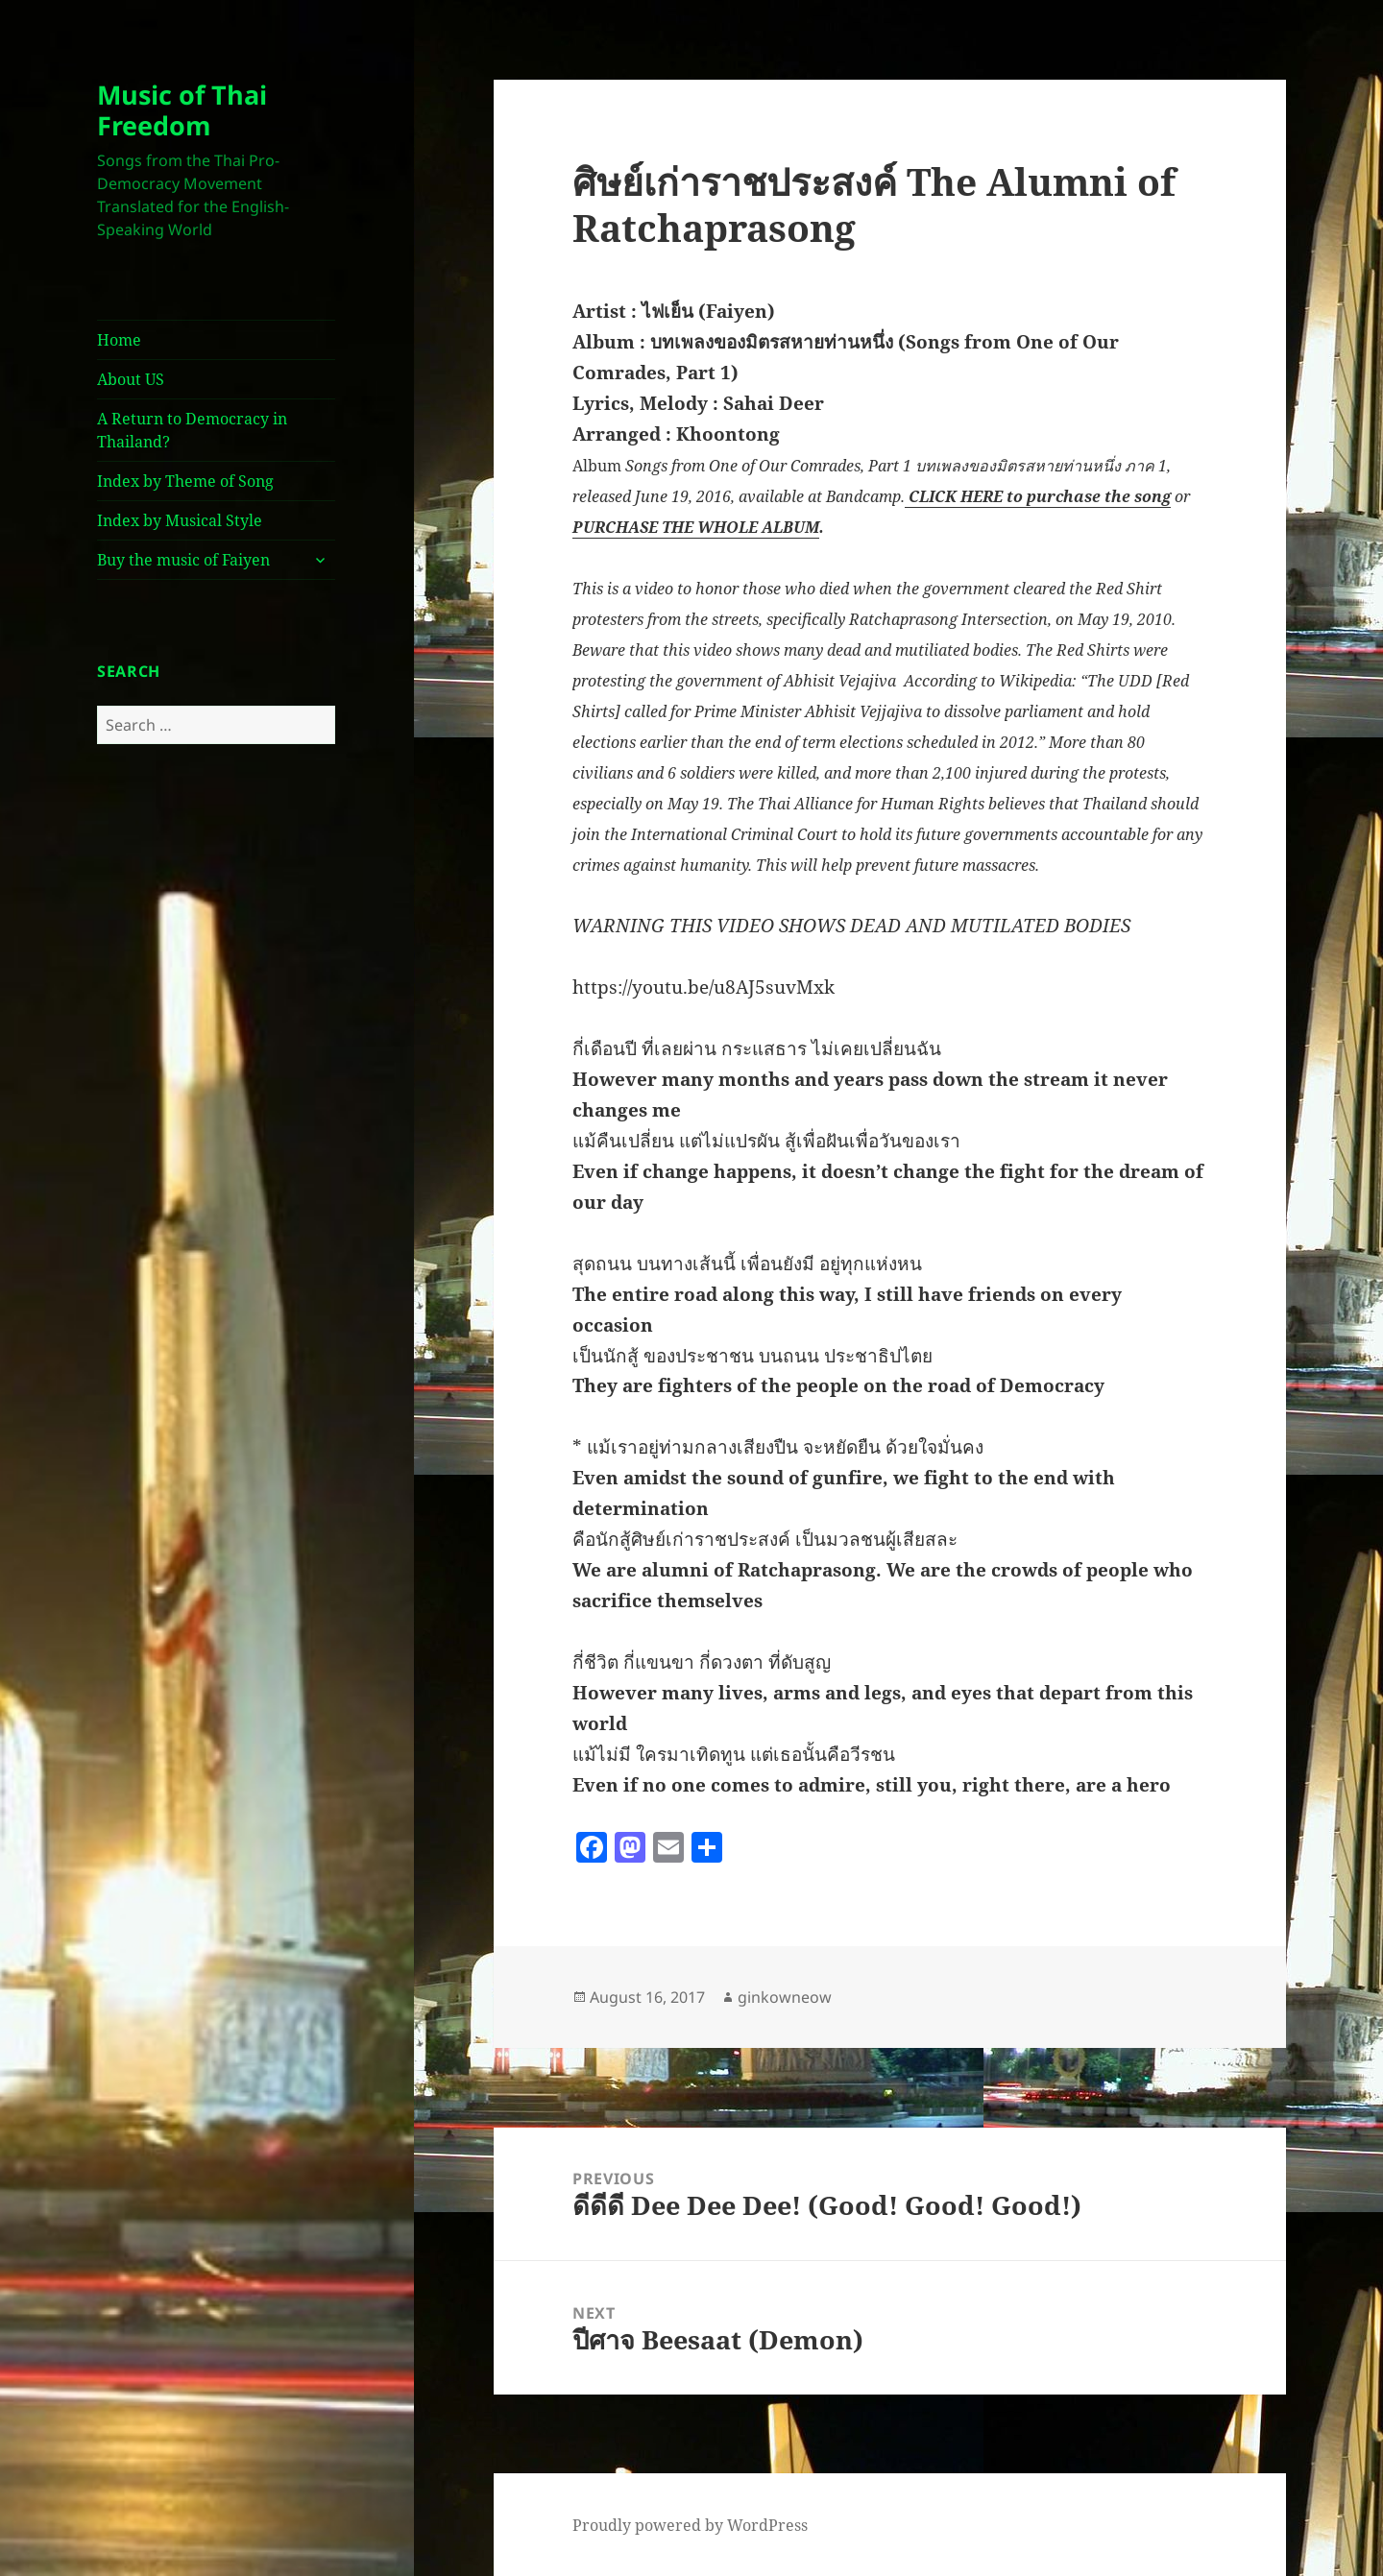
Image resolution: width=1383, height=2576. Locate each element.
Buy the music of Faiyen (183, 559)
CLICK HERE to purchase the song (1038, 496)
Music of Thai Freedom (182, 110)
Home (119, 339)
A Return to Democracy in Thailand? (192, 430)
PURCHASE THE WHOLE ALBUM (695, 527)
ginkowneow (785, 1997)
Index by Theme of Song (185, 481)
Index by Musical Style (179, 520)
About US (130, 379)
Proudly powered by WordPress (690, 2525)
